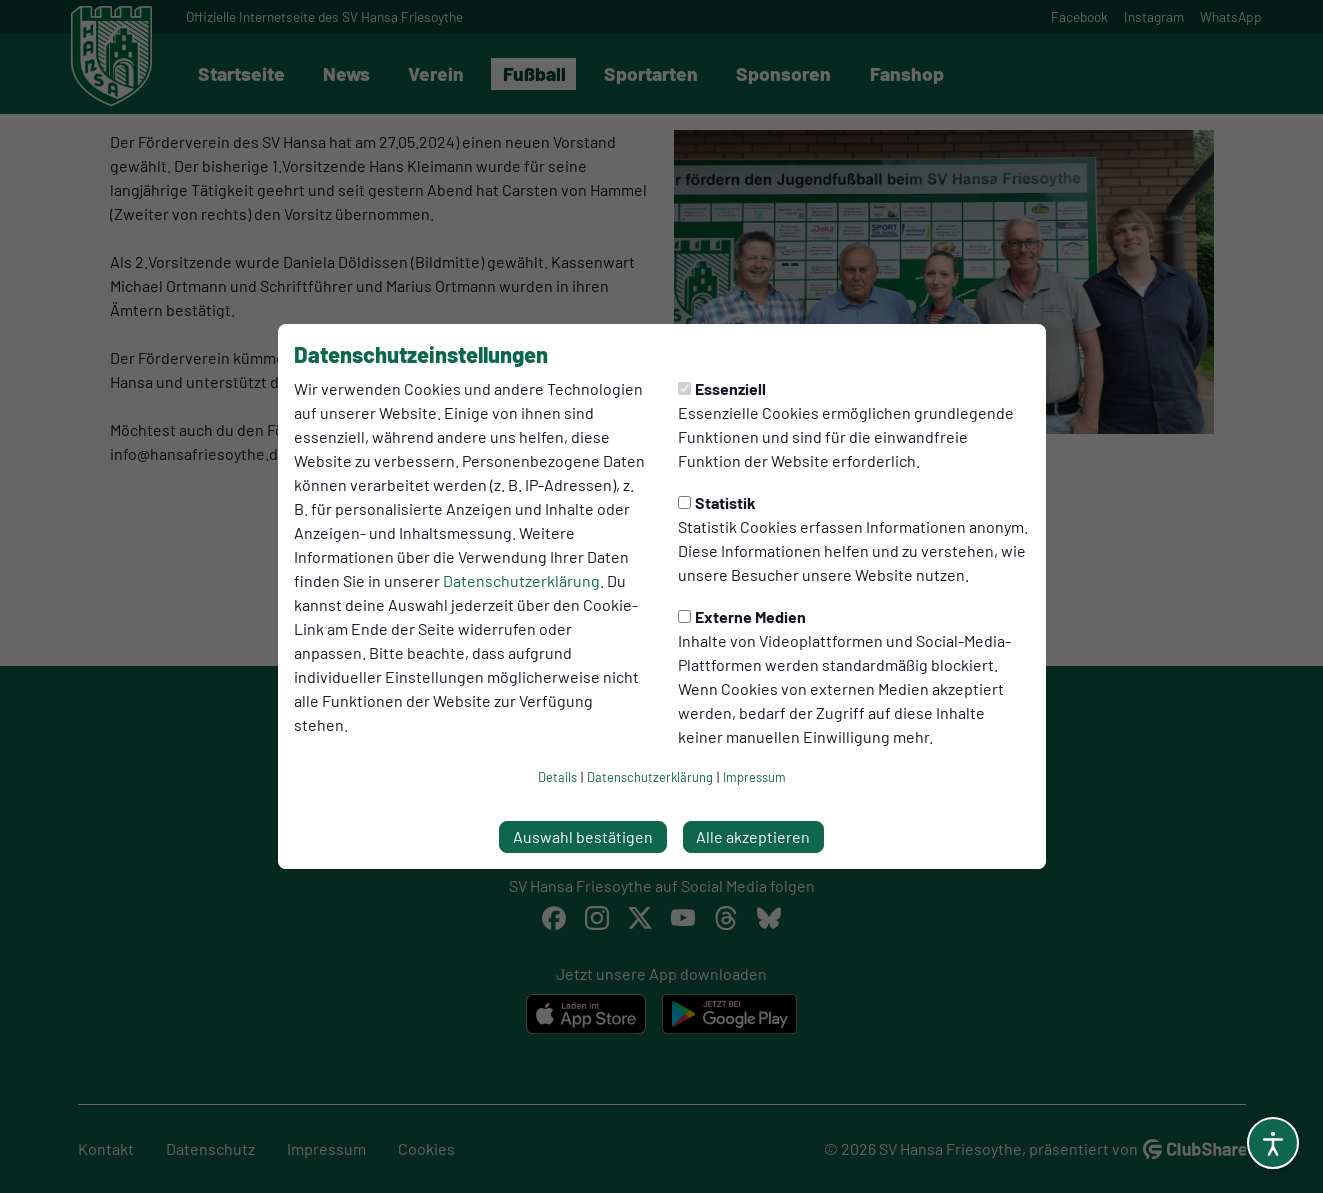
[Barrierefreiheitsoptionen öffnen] (1273, 1143)
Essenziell (722, 388)
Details (557, 777)
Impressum (754, 777)
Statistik (717, 502)
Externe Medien (742, 616)
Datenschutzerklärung (521, 580)
